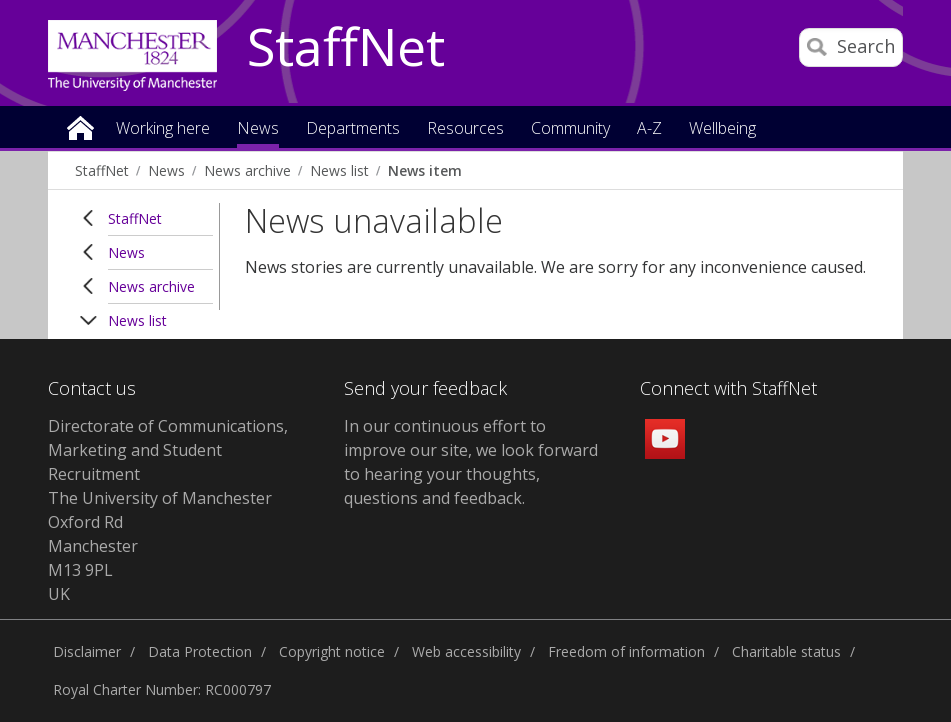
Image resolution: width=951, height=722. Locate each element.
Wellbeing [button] (722, 129)
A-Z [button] (649, 129)
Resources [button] (465, 129)
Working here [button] (163, 129)
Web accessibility (466, 651)
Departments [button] (353, 129)
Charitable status (786, 651)
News (166, 170)
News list (339, 170)
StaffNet (346, 48)
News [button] (258, 129)
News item (425, 170)
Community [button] (570, 129)
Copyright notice (332, 651)
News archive (247, 170)
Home (80, 126)
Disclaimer (87, 651)
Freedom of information (626, 651)
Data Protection (200, 651)
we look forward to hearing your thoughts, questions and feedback (471, 474)
